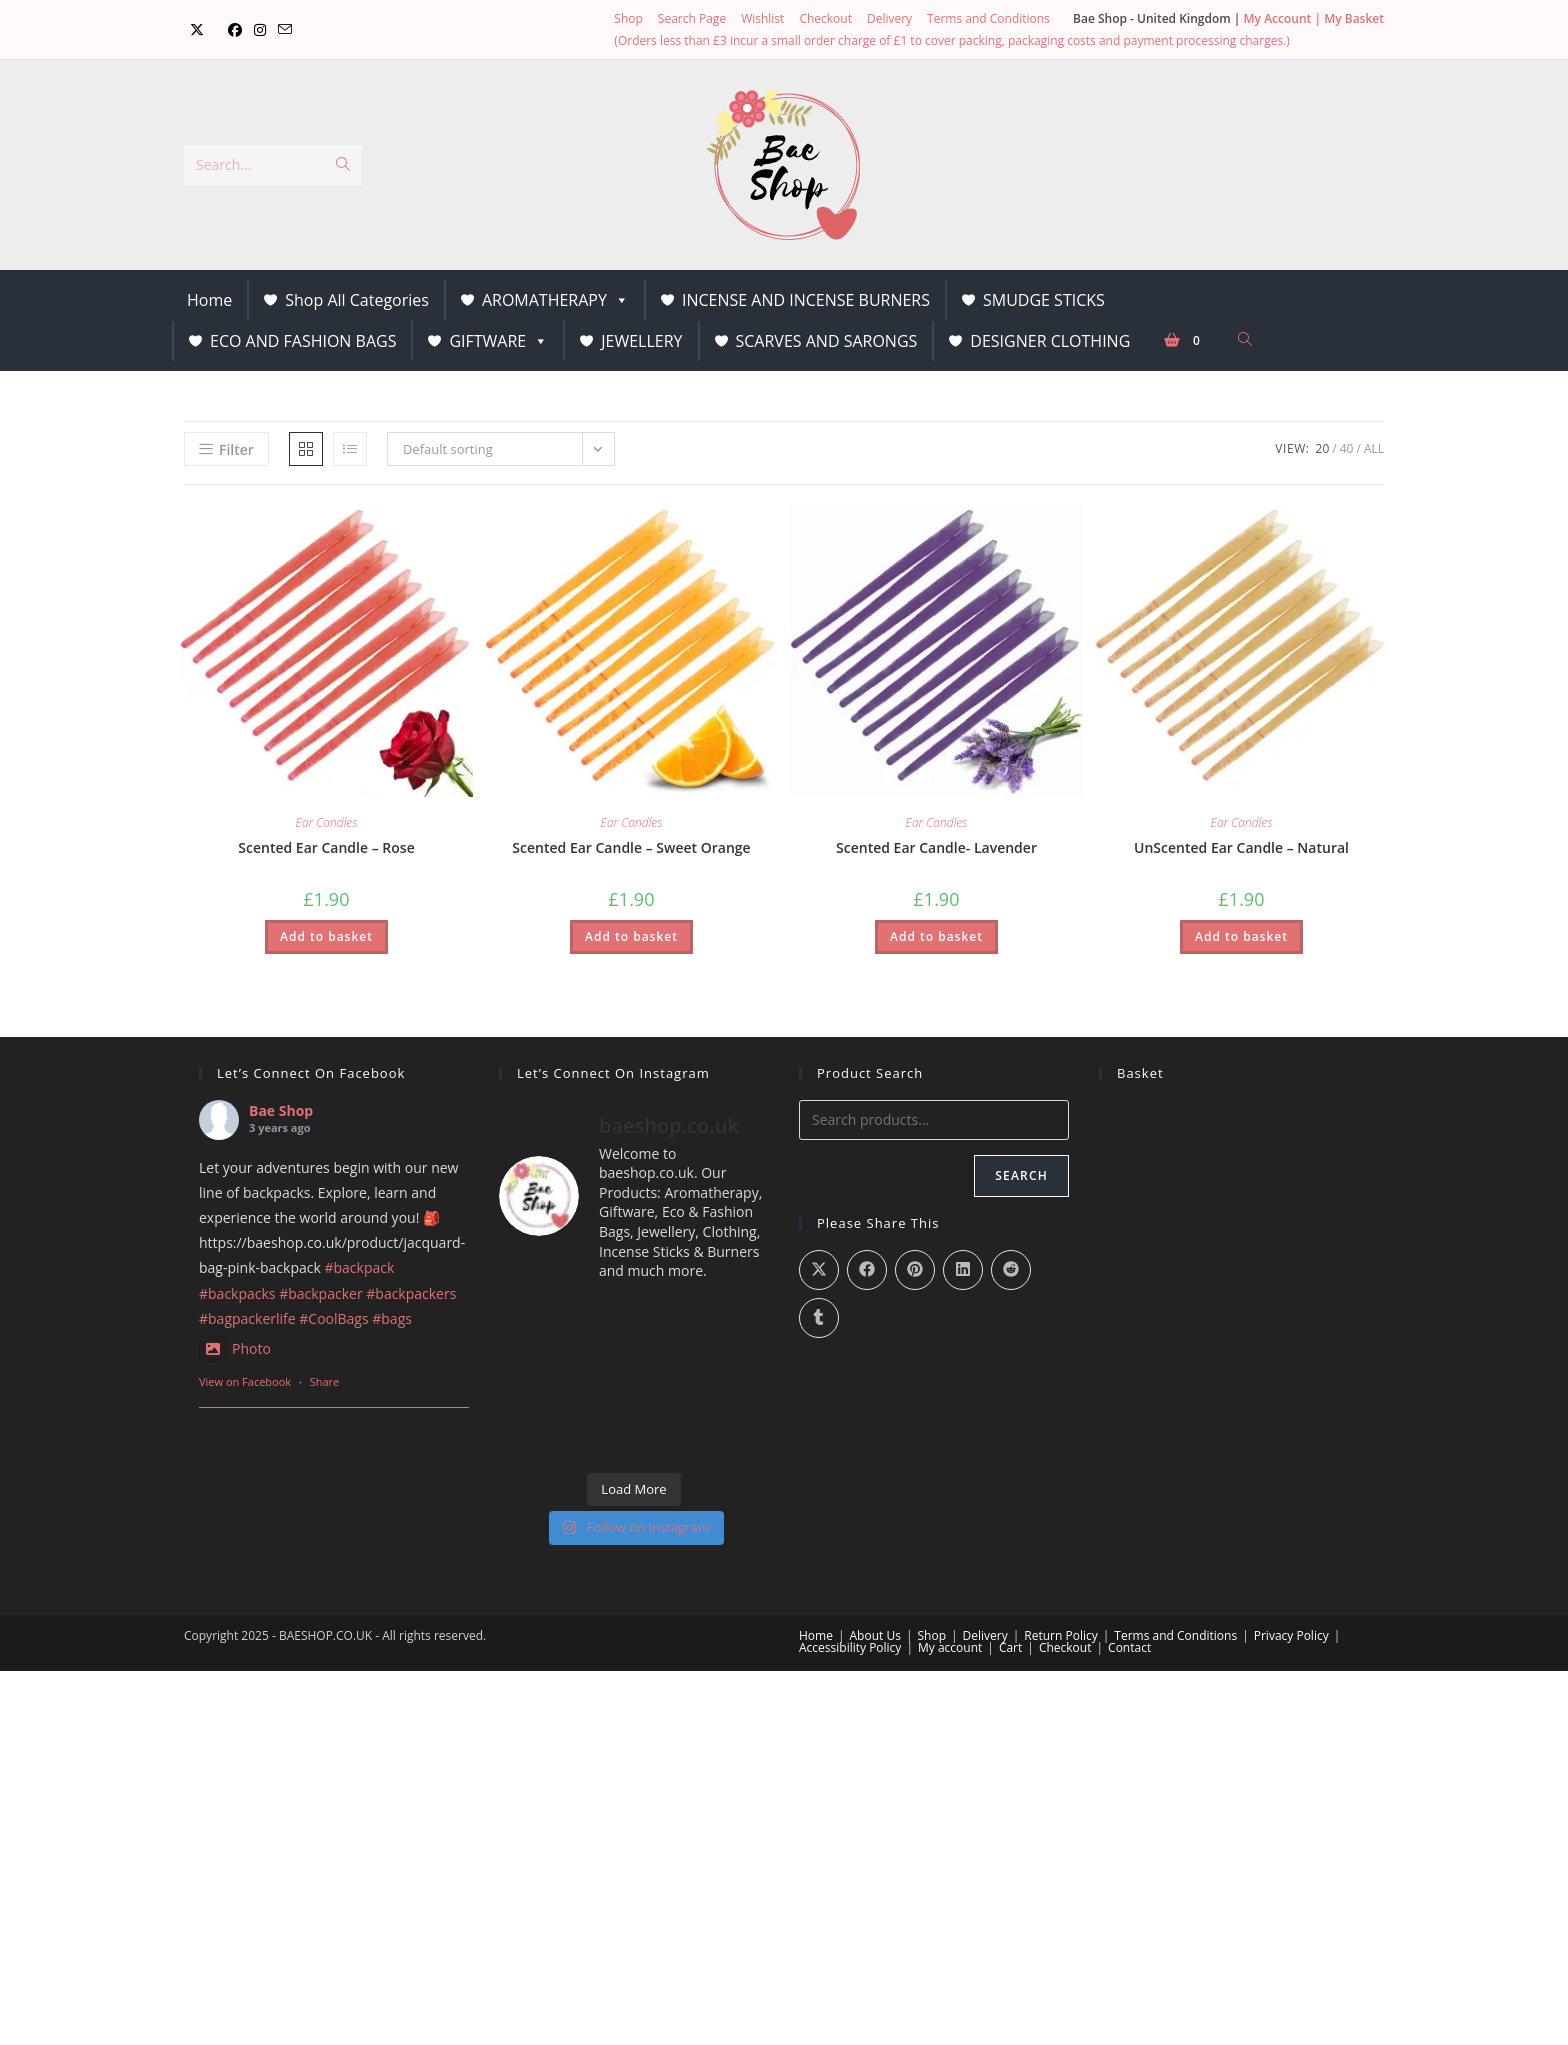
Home (209, 300)
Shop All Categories (357, 300)
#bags (392, 1318)
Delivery (889, 18)
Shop (628, 18)
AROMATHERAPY (555, 300)
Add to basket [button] (326, 936)
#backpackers (411, 1293)
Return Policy (1060, 1635)
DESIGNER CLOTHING (1050, 341)
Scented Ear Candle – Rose (326, 847)
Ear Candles (327, 822)
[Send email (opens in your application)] (285, 30)
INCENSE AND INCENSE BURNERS (806, 300)
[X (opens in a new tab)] (197, 30)
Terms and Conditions (988, 18)
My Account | (1284, 18)
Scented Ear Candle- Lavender (936, 847)
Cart (1010, 1647)
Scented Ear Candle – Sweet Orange (631, 847)
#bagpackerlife (247, 1318)
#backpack (359, 1267)
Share (325, 1381)
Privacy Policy (1291, 1635)
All (1374, 448)
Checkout (825, 18)
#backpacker (320, 1293)
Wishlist (762, 18)
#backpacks (237, 1293)
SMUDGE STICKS (1044, 300)
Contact (1129, 1647)
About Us (875, 1635)
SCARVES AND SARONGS (827, 341)
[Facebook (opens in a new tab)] (235, 30)
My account (950, 1647)
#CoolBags (333, 1318)
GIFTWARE (498, 341)
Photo (235, 1348)
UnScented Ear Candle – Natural (1241, 847)
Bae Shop (281, 1110)
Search (1021, 1175)
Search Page (692, 18)
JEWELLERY (641, 341)
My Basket (1354, 18)
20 (1323, 448)
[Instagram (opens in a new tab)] (260, 30)
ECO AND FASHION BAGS (303, 341)
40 (1347, 448)
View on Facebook (245, 1381)
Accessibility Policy (850, 1647)
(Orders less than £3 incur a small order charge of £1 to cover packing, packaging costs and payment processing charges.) (951, 40)
